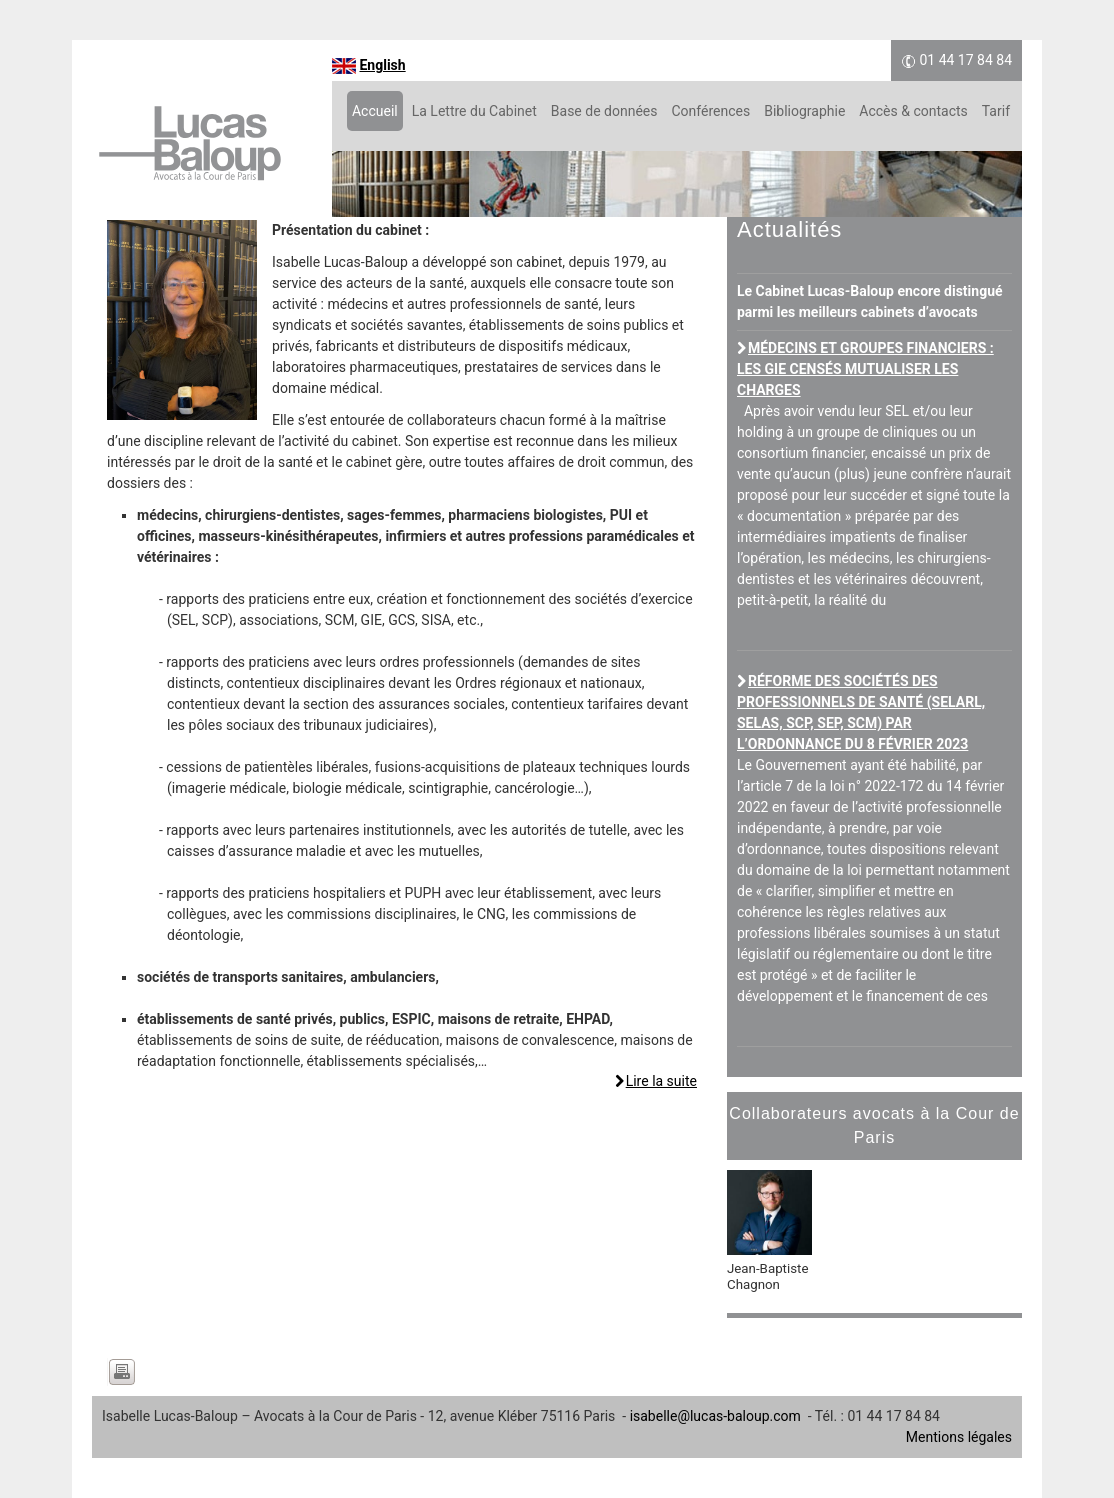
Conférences (710, 111)
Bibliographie (804, 111)
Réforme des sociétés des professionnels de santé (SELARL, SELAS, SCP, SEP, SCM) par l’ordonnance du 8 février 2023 (861, 712)
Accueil (375, 111)
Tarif (996, 111)
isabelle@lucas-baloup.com (715, 1416)
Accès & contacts (913, 111)
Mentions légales (959, 1437)
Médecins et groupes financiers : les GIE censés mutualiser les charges (865, 369)
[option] (874, 1241)
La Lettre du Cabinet (474, 111)
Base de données (604, 111)
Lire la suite (661, 1081)
